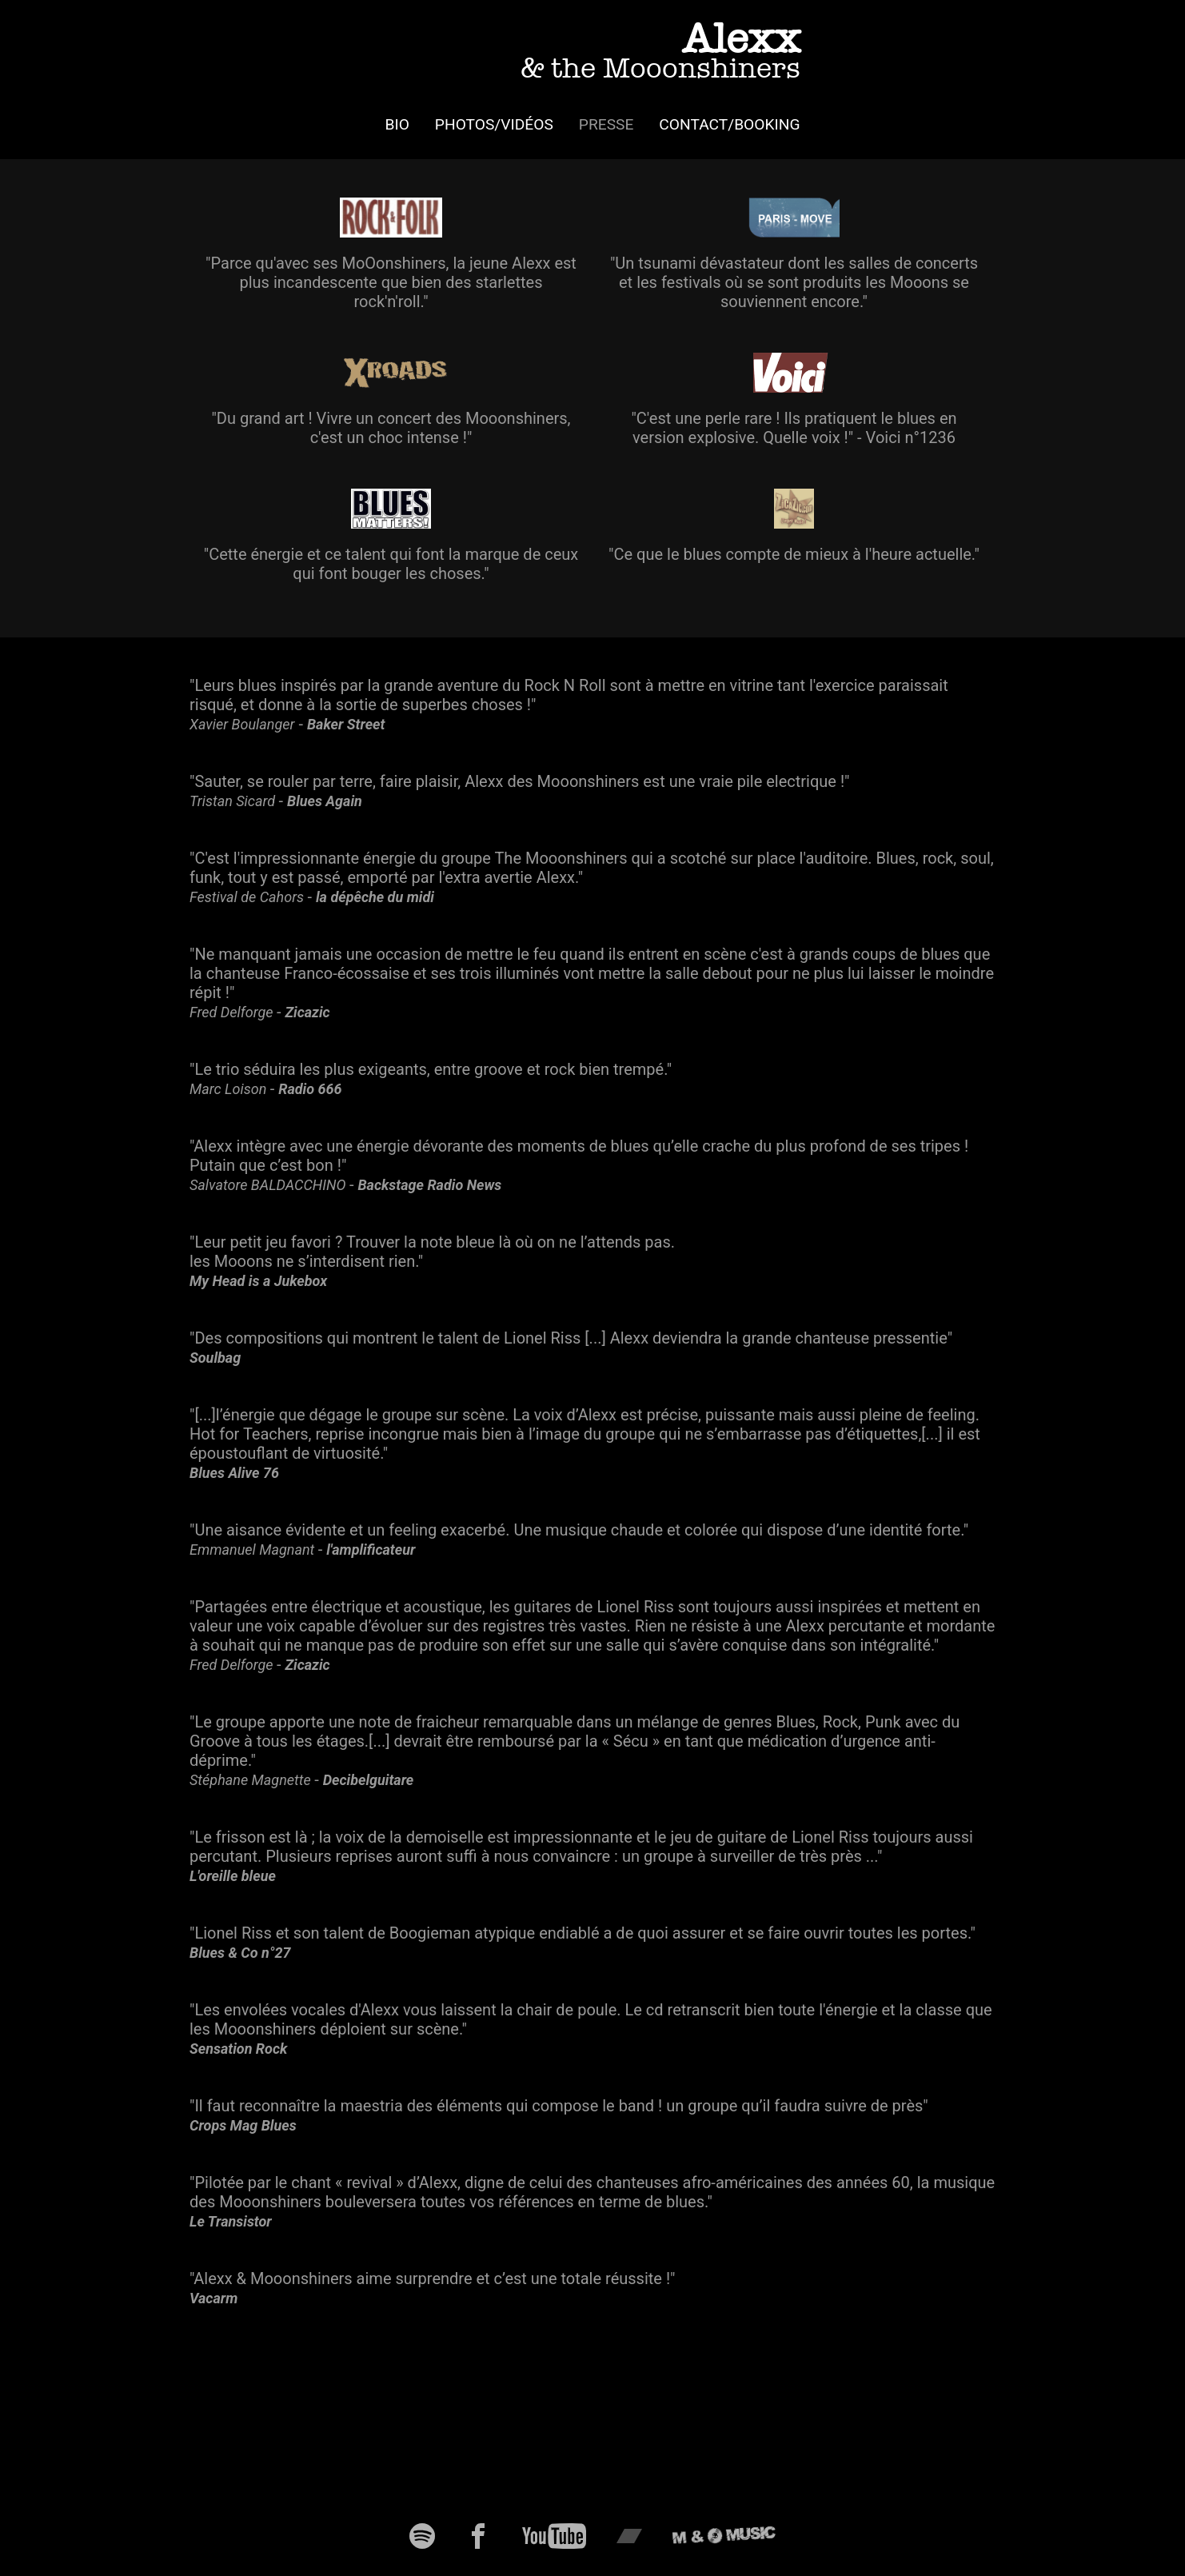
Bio (397, 123)
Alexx (660, 49)
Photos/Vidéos (494, 123)
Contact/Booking (729, 123)
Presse (606, 123)
